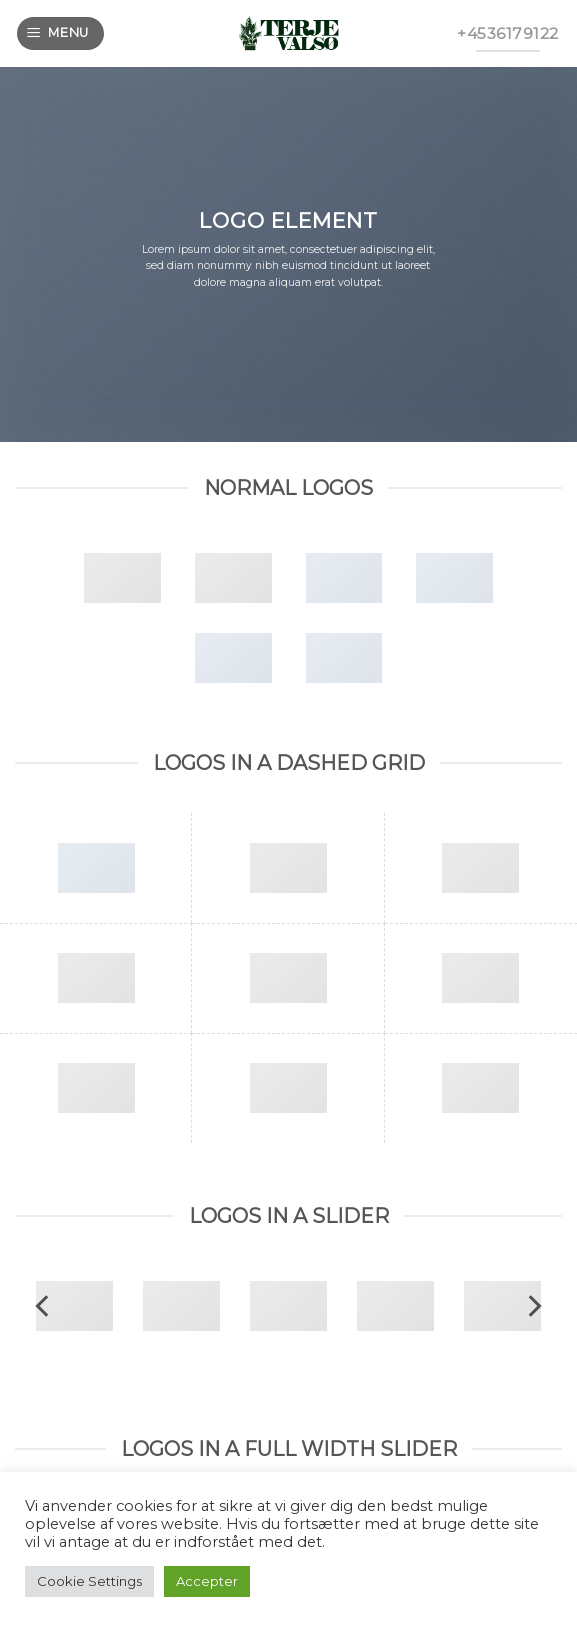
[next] (533, 1306)
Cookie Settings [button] (89, 1581)
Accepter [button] (207, 1581)
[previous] (44, 1306)
